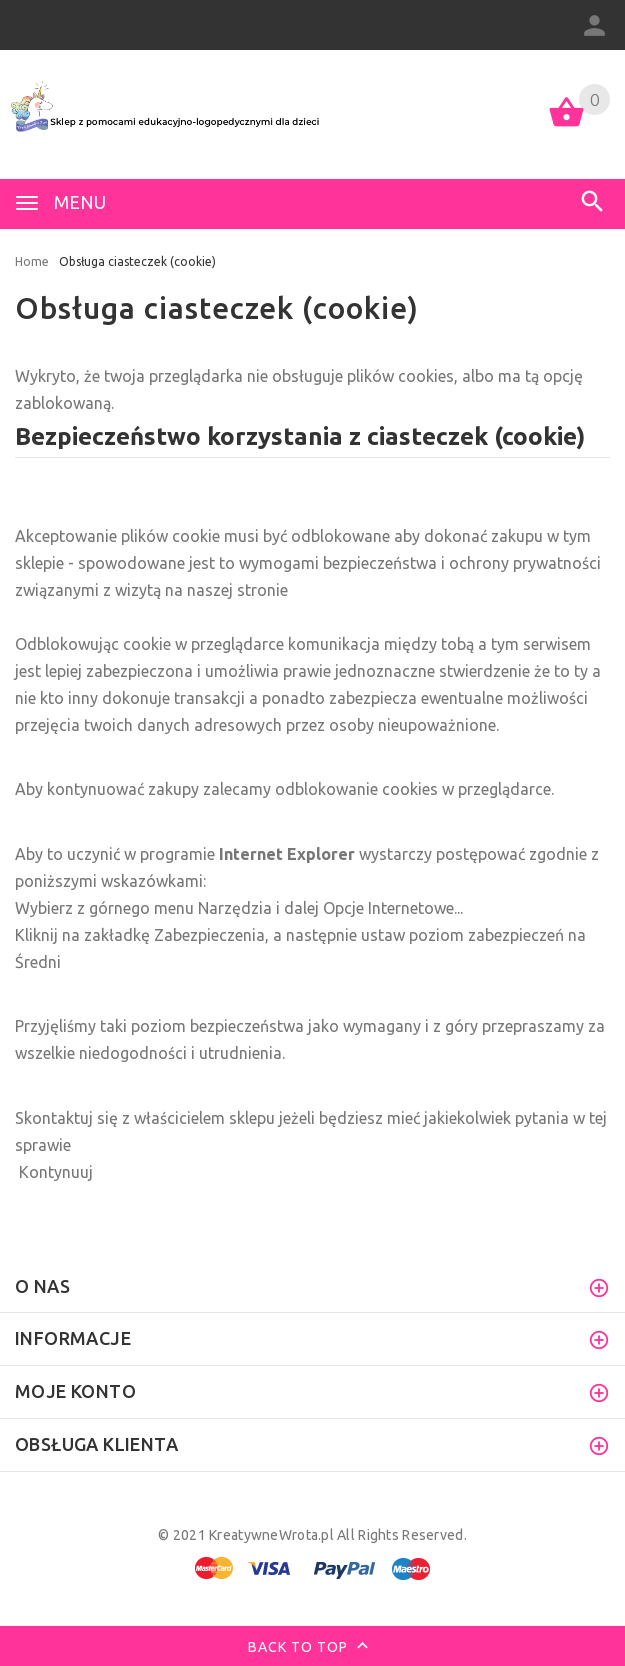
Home (32, 261)
